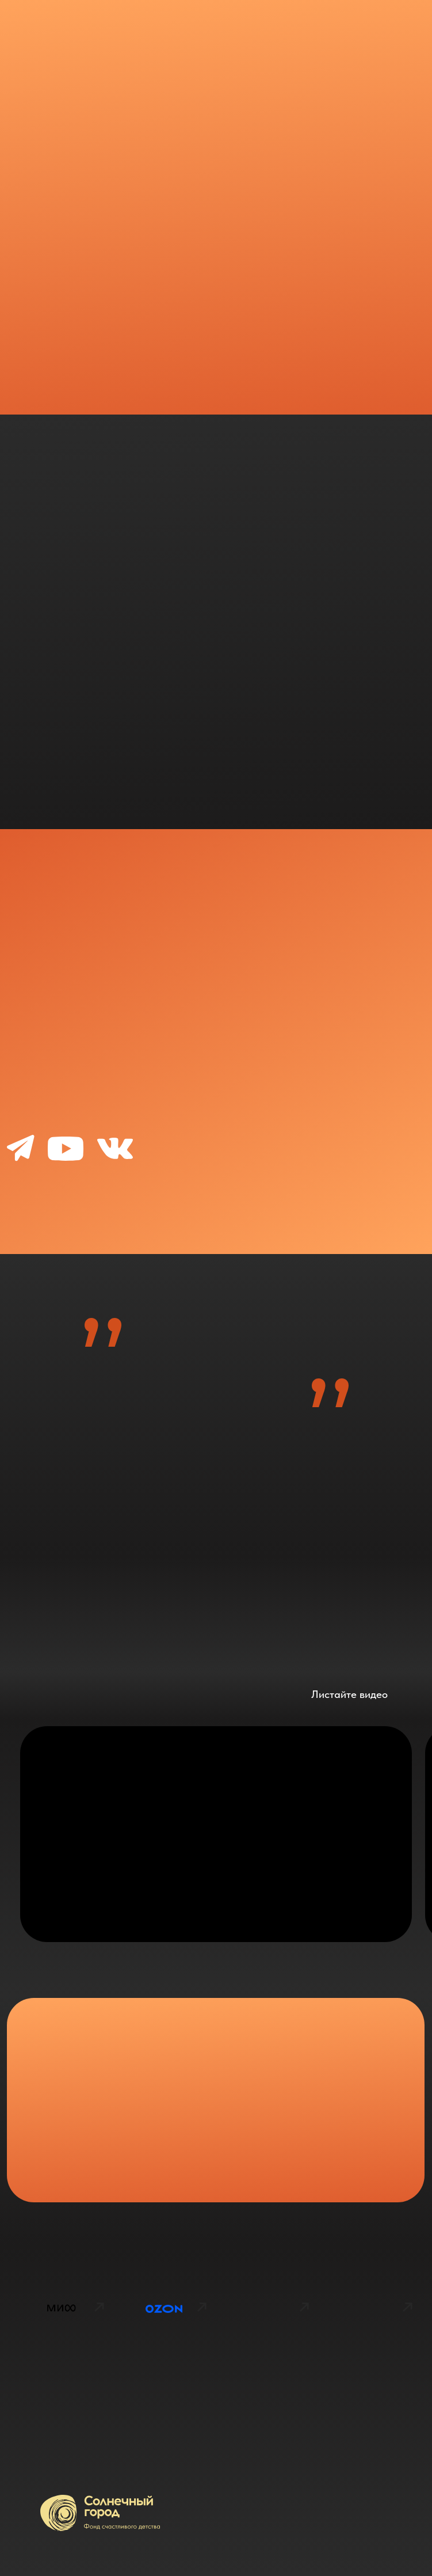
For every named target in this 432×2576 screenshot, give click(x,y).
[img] (61, 2364)
